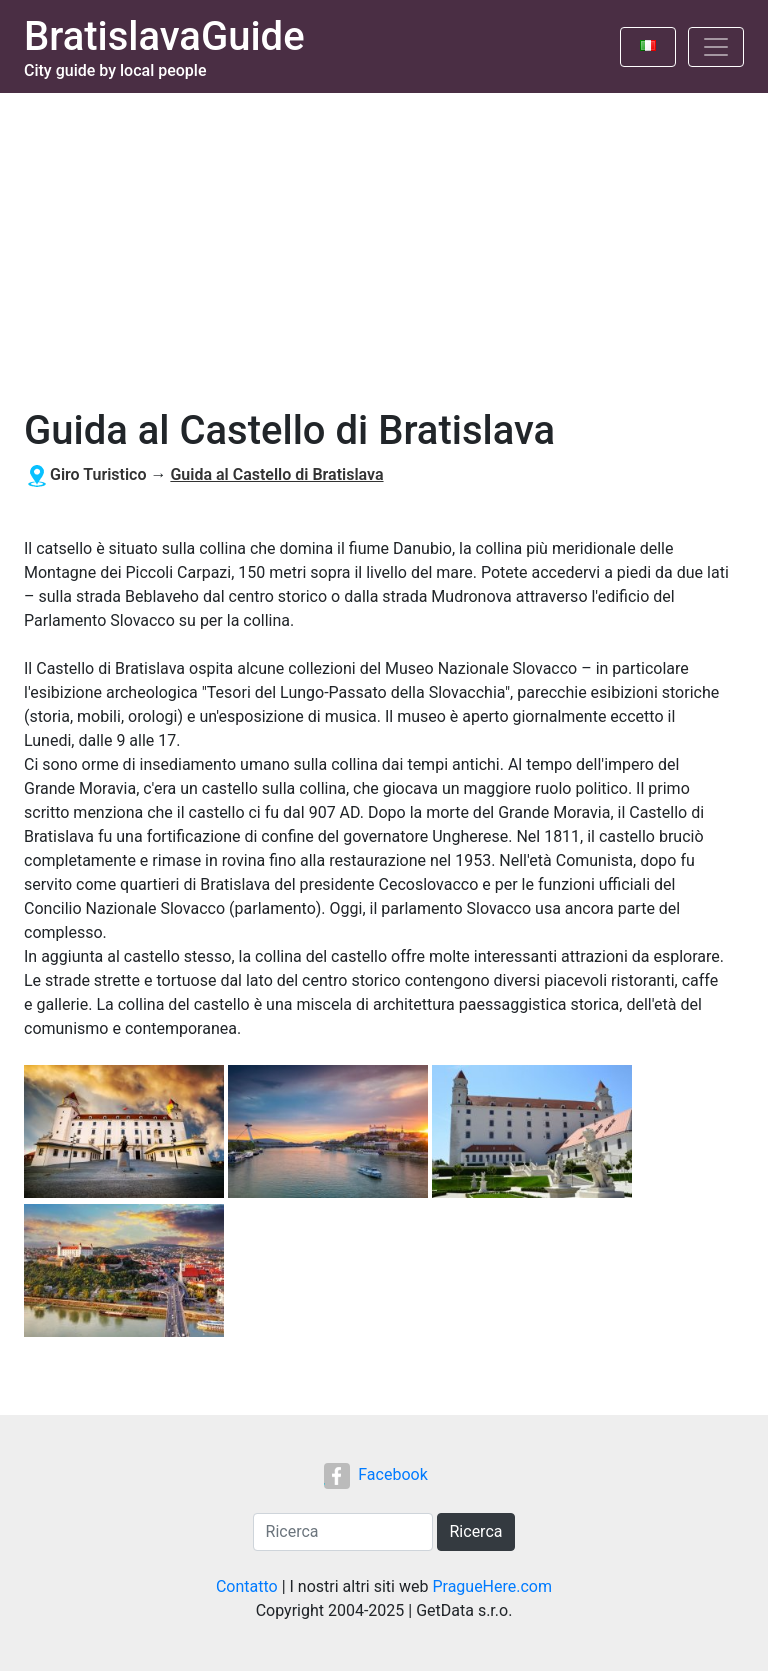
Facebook (375, 1474)
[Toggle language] (648, 47)
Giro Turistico (98, 474)
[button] (126, 1133)
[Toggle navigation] (716, 47)
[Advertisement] (384, 243)
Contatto (247, 1586)
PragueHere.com (492, 1586)
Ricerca (476, 1531)
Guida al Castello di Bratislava (276, 474)
